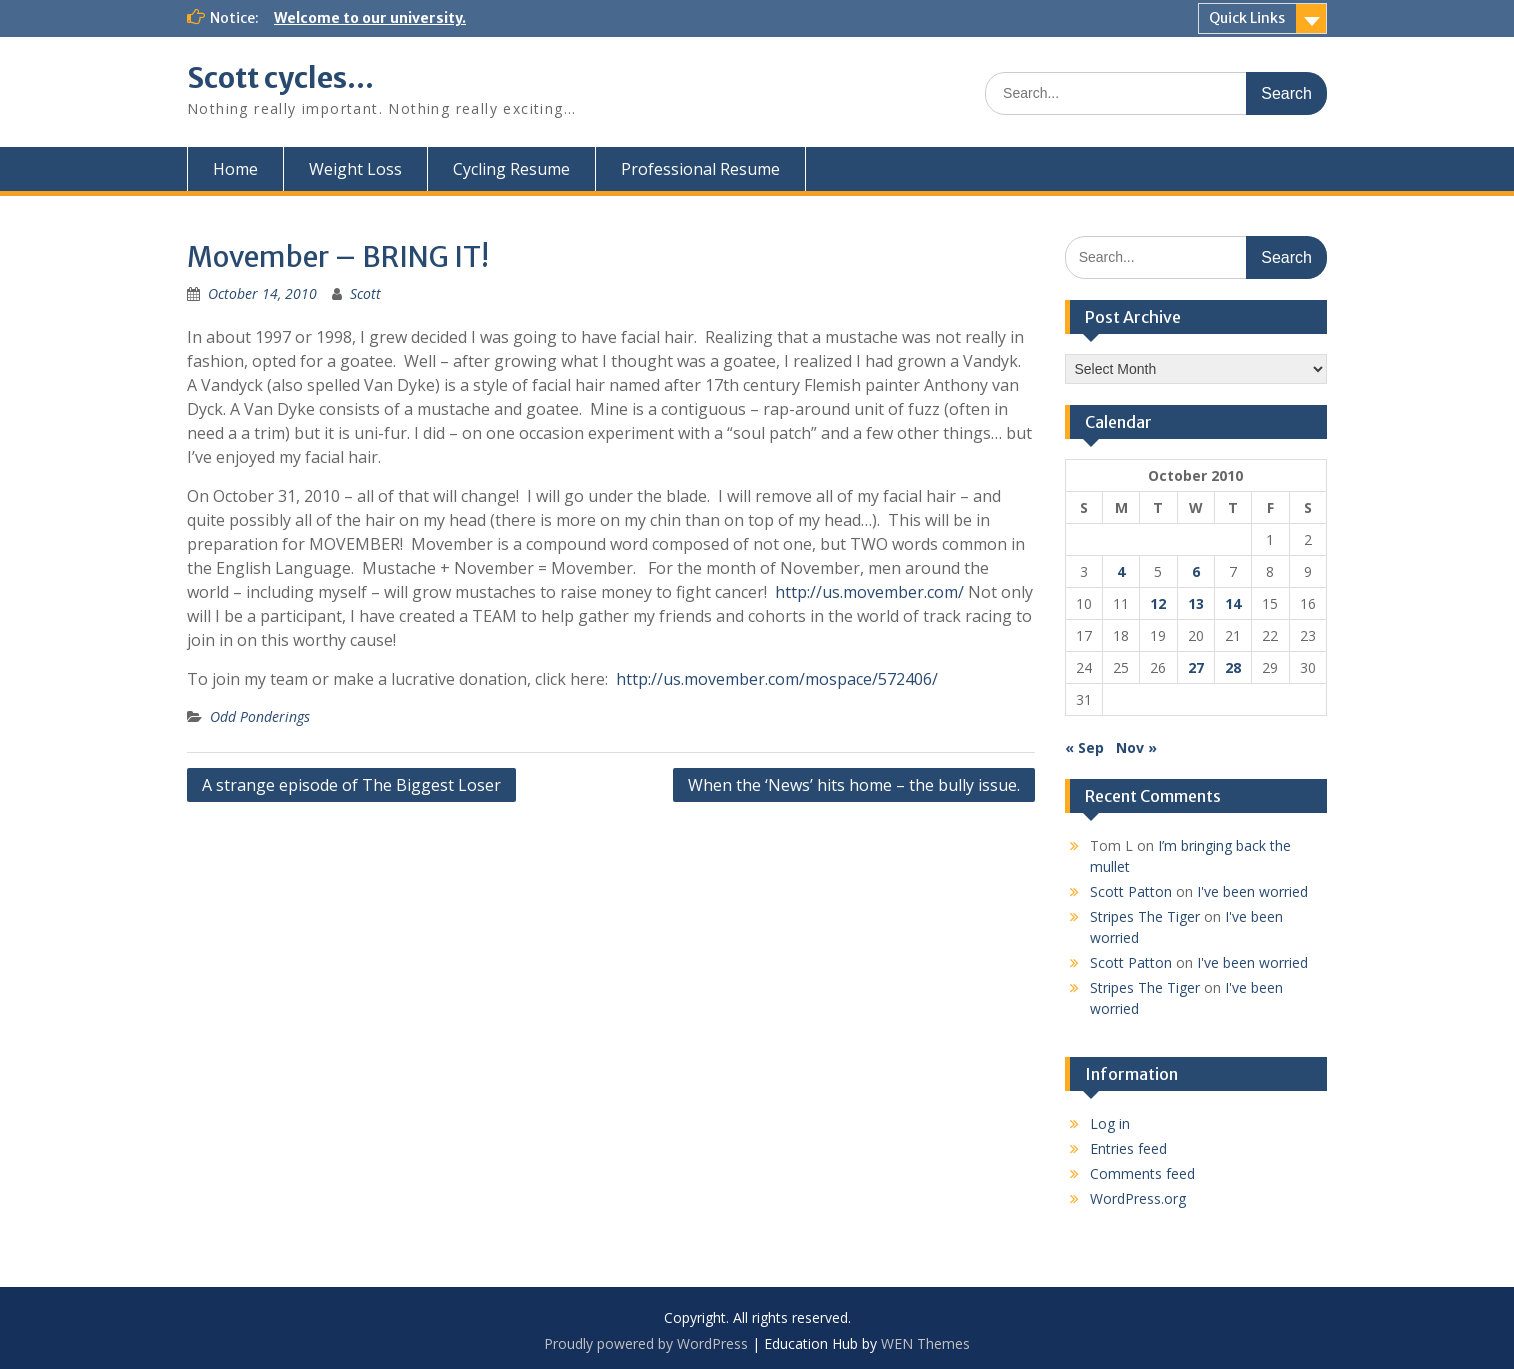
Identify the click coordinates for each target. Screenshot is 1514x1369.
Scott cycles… (280, 78)
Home (235, 169)
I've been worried (1252, 891)
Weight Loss (355, 169)
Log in (1110, 1123)
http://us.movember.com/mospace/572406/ (777, 679)
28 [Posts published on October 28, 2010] (1233, 667)
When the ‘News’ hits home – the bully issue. (854, 785)
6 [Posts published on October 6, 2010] (1196, 571)
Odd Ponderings (260, 716)
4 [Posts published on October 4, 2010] (1121, 571)
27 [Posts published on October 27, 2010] (1196, 667)
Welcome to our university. (370, 18)
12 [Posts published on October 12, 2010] (1158, 603)
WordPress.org (1138, 1198)
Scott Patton (1131, 891)
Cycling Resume (511, 169)
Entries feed (1128, 1148)
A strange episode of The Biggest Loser (351, 785)
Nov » (1136, 747)
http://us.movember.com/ (869, 592)
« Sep (1084, 747)
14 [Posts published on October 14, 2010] (1233, 603)
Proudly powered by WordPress (646, 1343)
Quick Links (1247, 18)
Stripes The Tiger (1145, 916)
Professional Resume (700, 169)
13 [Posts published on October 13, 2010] (1196, 603)
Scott (365, 293)
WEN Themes (925, 1343)
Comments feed (1142, 1173)
